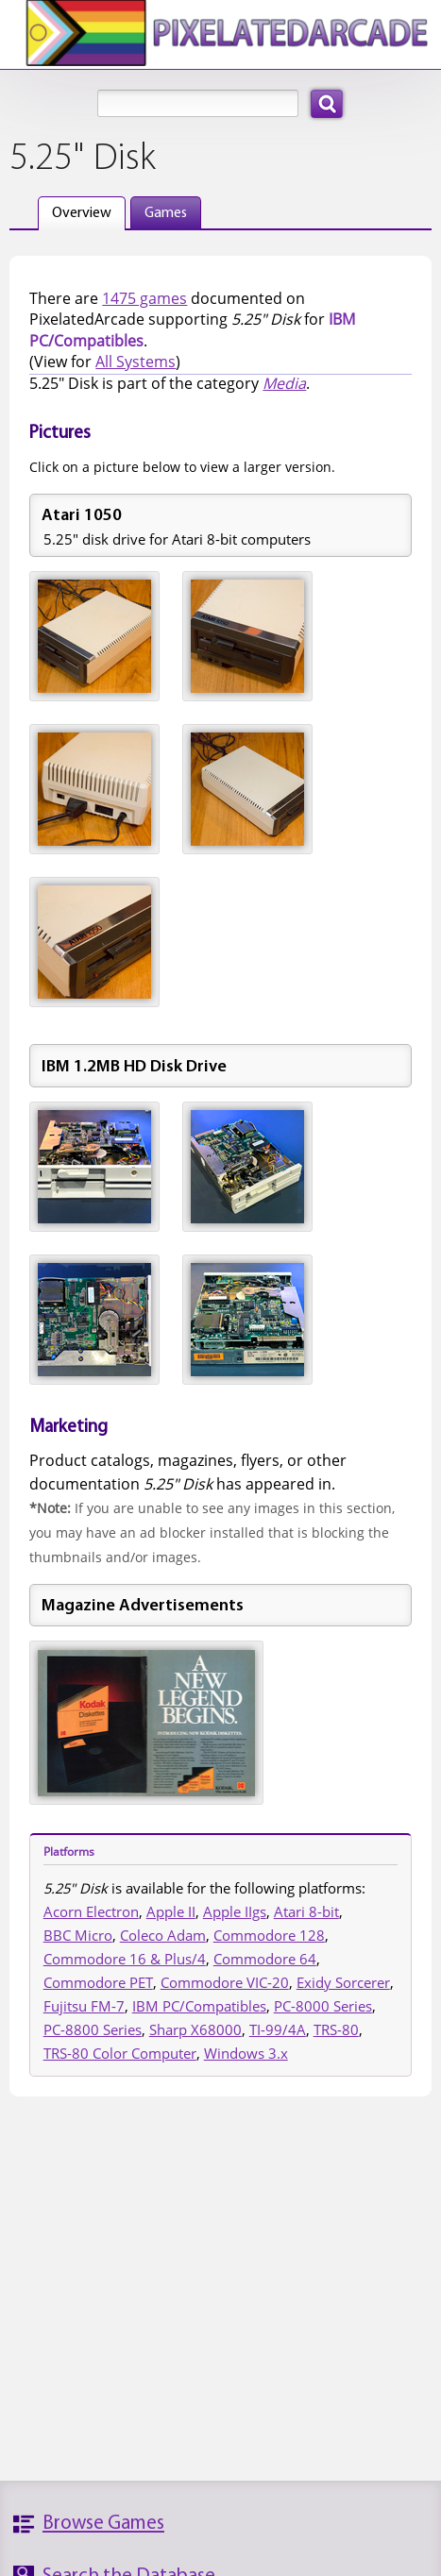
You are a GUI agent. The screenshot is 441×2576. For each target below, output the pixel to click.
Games (165, 213)
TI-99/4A (277, 2029)
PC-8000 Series (323, 2005)
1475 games (144, 298)
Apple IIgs (234, 1911)
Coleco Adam (163, 1935)
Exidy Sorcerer (343, 1982)
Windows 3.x (246, 2053)
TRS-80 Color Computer (119, 2053)
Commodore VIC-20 (225, 1982)
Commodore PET (98, 1982)
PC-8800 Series (92, 2029)
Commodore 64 (264, 1958)
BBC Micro (77, 1935)
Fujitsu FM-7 (84, 2005)
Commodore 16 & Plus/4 (124, 1958)
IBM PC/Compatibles (199, 2005)
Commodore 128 (269, 1935)
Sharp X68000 (195, 2029)
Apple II (170, 1911)
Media (284, 383)
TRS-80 (336, 2029)
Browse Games (103, 2524)
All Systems (135, 361)
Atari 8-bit (306, 1911)
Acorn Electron (91, 1911)
